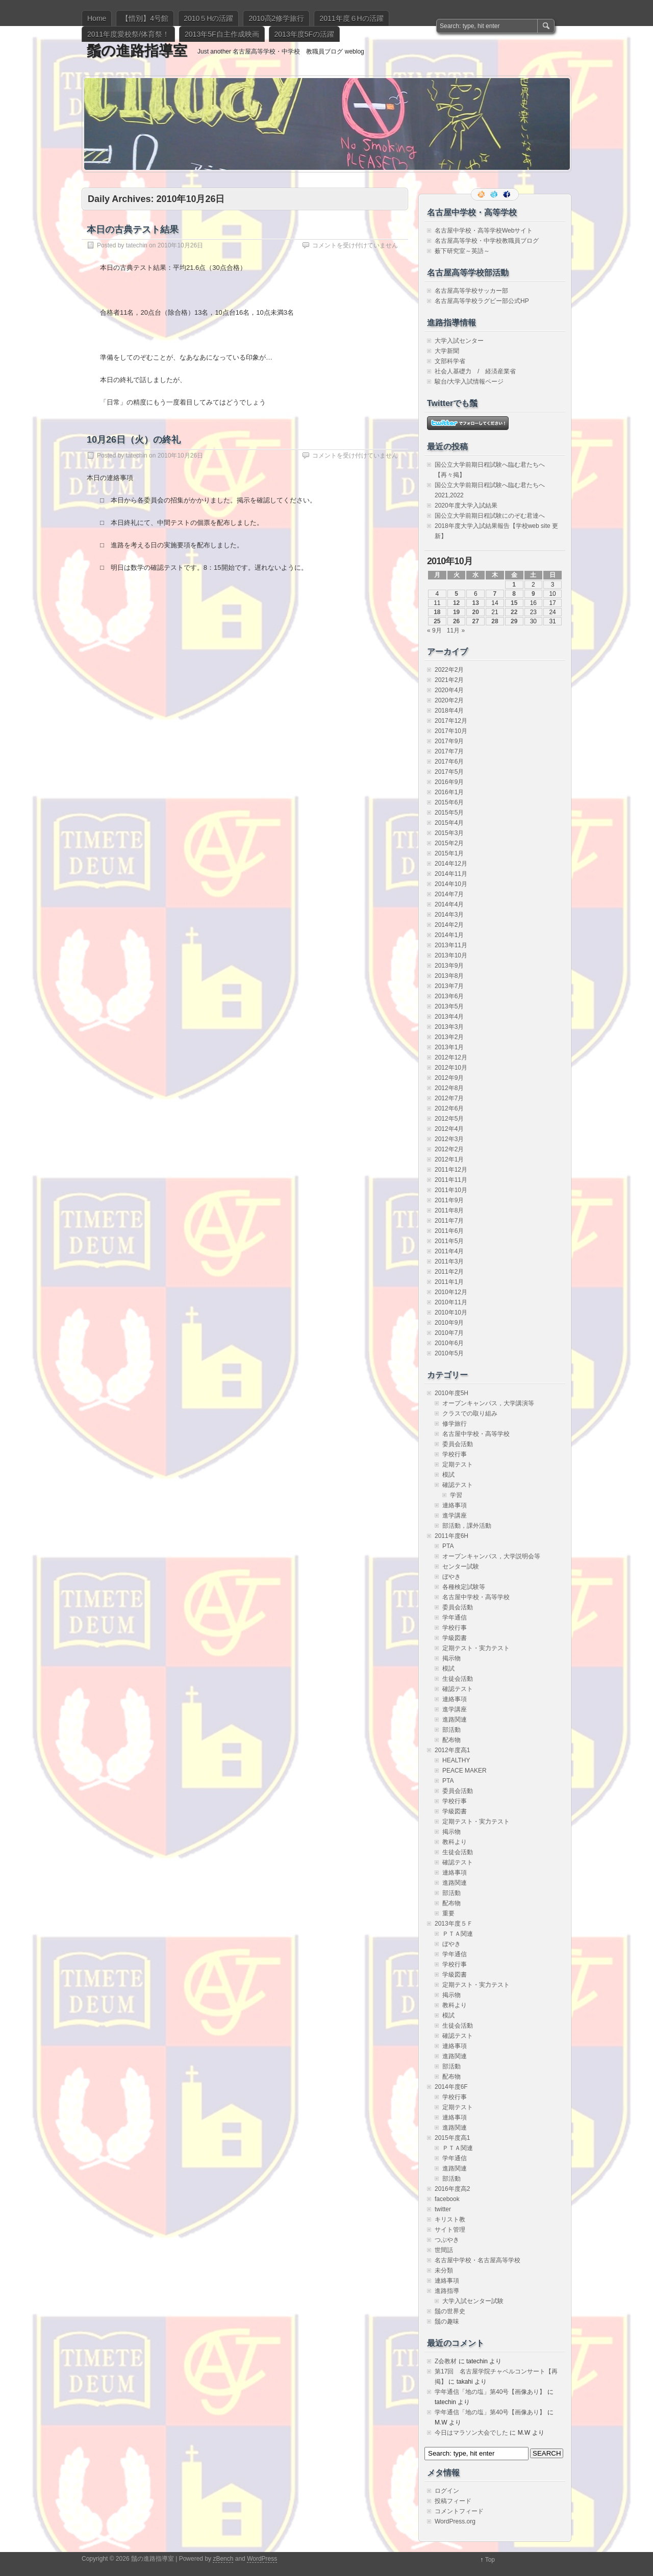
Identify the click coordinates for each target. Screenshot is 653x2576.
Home (96, 18)
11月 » (456, 630)
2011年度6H (451, 1535)
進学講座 (454, 1515)
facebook (447, 2199)
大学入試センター (459, 340)
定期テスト (457, 1464)
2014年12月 (451, 863)
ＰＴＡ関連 (457, 1933)
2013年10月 (451, 955)
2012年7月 (449, 1098)
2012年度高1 (452, 1750)
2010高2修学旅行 (276, 18)
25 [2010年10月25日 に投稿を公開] (437, 621)
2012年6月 (449, 1108)
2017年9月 (449, 741)
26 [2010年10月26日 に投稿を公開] (456, 621)
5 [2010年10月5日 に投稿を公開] (456, 593)
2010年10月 (451, 1312)
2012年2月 (449, 1149)
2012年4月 (449, 1128)
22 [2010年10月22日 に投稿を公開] (514, 612)
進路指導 (447, 2290)
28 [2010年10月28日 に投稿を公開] (494, 621)
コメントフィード (459, 2511)
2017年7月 (449, 751)
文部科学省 (450, 361)
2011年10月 (451, 1190)
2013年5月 (449, 1006)
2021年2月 (449, 680)
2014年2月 (449, 924)
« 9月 (434, 630)
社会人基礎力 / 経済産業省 (475, 371)
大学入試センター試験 (473, 2301)
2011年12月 (451, 1169)
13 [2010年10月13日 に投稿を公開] (475, 603)
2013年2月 (449, 1037)
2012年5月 (449, 1118)
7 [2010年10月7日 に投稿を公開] (495, 593)
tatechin (136, 245)
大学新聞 (447, 351)
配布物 (451, 1740)
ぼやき (451, 1576)
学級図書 (454, 1637)
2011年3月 (449, 1261)
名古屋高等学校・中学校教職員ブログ (487, 240)
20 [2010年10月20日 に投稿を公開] (475, 612)
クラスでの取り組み (469, 1413)
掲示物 (451, 1658)
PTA (448, 1546)
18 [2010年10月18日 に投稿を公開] (437, 612)
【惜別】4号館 (144, 18)
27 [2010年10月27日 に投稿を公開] (475, 621)
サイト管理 (450, 2229)
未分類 (444, 2270)
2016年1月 (449, 792)
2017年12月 (451, 720)
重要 (448, 1913)
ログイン (447, 2490)
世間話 (444, 2250)
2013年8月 (449, 975)
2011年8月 (449, 1210)
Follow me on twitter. (495, 194)
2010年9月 (449, 1322)
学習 (456, 1495)
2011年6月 (449, 1230)
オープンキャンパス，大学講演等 (488, 1403)
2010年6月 (449, 1343)
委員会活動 (457, 1444)
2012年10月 (451, 1067)
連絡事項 (454, 1505)
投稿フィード (453, 2501)
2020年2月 (449, 700)
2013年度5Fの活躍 (304, 34)
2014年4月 (449, 904)
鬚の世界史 (450, 2311)
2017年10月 (451, 731)
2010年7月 (449, 1332)
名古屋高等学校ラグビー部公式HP (482, 301)
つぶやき (447, 2239)
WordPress (262, 2558)
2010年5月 (449, 1353)
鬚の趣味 (447, 2321)
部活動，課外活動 (466, 1525)
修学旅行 (454, 1423)
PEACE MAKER (464, 1770)
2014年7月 (449, 894)
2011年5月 (449, 1241)
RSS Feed (482, 194)
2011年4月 (449, 1251)
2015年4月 (449, 822)
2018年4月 (449, 710)
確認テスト (457, 1484)
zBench (223, 2558)
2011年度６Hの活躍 (351, 18)
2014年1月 (449, 935)
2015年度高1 (452, 2137)
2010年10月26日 (180, 245)
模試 (448, 1474)
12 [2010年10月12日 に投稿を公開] (456, 603)
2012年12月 (451, 1057)
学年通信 (454, 1617)
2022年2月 (449, 669)
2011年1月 (449, 1281)
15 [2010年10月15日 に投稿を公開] (514, 603)
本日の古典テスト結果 (133, 229)
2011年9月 (449, 1200)
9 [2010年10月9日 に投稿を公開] (533, 593)
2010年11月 (451, 1302)
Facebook (508, 194)
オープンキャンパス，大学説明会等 (491, 1556)
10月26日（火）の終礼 (134, 440)
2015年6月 (449, 802)
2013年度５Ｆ (454, 1923)
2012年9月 (449, 1077)
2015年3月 (449, 833)
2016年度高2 (452, 2188)
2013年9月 (449, 965)
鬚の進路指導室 (137, 51)
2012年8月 (449, 1088)
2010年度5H (451, 1393)
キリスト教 (450, 2219)
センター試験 (460, 1566)
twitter (443, 2209)
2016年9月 (449, 782)
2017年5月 (449, 771)
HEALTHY (456, 1760)
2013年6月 (449, 996)
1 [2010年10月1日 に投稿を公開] (514, 584)
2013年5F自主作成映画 (222, 34)
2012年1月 (449, 1159)
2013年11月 (451, 945)
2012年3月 (449, 1139)
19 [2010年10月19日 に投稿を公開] (456, 612)
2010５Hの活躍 (208, 18)
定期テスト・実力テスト (476, 1648)
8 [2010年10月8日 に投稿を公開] (514, 593)
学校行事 (454, 1454)
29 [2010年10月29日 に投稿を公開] (514, 621)
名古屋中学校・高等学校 (476, 1433)
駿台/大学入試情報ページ (469, 381)
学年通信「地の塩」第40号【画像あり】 (490, 2391)
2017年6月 (449, 761)
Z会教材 (446, 2361)
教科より (454, 1842)
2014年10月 (451, 884)
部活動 (451, 1729)
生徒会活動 (457, 1678)
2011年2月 (449, 1271)
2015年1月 (449, 853)
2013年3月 (449, 1026)
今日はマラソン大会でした (471, 2432)
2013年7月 (449, 986)
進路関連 (454, 1719)
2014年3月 (449, 914)
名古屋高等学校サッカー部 (471, 290)
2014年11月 (451, 873)
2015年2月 (449, 843)
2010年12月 (451, 1292)
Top (490, 2559)
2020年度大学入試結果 (466, 505)
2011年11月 (451, 1179)
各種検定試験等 (463, 1586)
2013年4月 (449, 1016)
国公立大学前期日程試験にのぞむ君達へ (490, 515)
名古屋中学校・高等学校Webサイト (484, 230)
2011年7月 (449, 1220)
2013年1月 (449, 1047)
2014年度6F (451, 2086)
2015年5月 (449, 812)
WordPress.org (455, 2521)
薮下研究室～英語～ (462, 251)
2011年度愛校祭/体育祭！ (128, 34)
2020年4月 (449, 690)
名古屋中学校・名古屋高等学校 (477, 2260)
